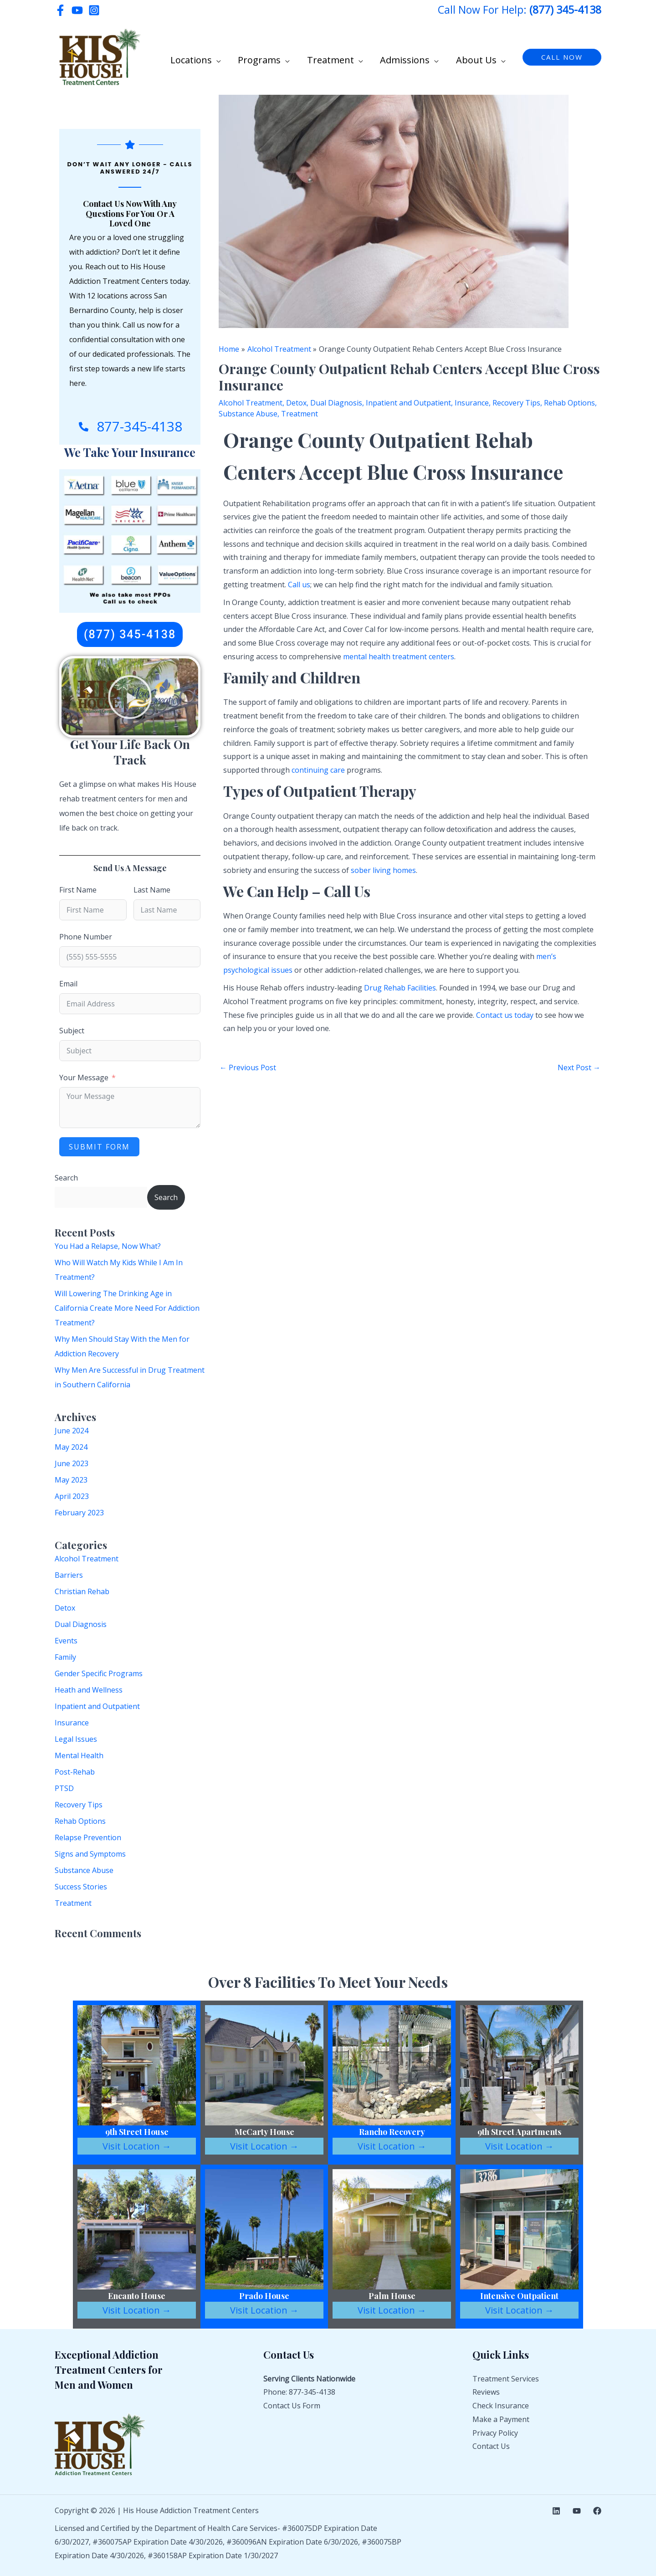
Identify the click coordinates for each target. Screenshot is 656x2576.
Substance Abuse (84, 1870)
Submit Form (99, 1147)
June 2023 (71, 1463)
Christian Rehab (82, 1591)
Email (68, 984)
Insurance (72, 1723)
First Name (78, 890)
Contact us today (504, 1015)
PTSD (64, 1788)
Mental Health (79, 1755)
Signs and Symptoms (90, 1854)
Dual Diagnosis (81, 1624)
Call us (299, 585)
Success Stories (81, 1887)
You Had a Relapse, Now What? (108, 1246)
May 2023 (71, 1480)
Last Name (151, 890)
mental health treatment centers (398, 657)
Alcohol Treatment (86, 1559)
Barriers (69, 1575)
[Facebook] (60, 10)
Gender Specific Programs (99, 1673)
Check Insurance (500, 2406)
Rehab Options (80, 1821)
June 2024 (71, 1431)
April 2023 (72, 1496)
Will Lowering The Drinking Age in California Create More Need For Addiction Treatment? (127, 1308)
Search (66, 1178)
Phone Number (85, 937)
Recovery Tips (78, 1805)
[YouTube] (77, 10)
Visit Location (136, 2146)
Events (66, 1641)
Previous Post (248, 1067)
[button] (233, 58)
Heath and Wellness (89, 1690)
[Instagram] (94, 10)
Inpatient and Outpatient (97, 1706)
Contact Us (491, 2446)
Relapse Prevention (88, 1837)
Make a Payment (500, 2419)
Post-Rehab (75, 1772)
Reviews (486, 2392)
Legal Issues (76, 1739)
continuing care (318, 770)
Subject (71, 1031)
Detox (65, 1608)
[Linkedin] (556, 2511)
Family (65, 1657)
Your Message (83, 1077)
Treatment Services (505, 2379)
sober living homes (383, 870)
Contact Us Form (291, 2406)
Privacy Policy (495, 2433)
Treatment (73, 1903)
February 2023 (79, 1513)
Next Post (579, 1067)
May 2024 (71, 1447)
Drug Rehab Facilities (400, 988)
